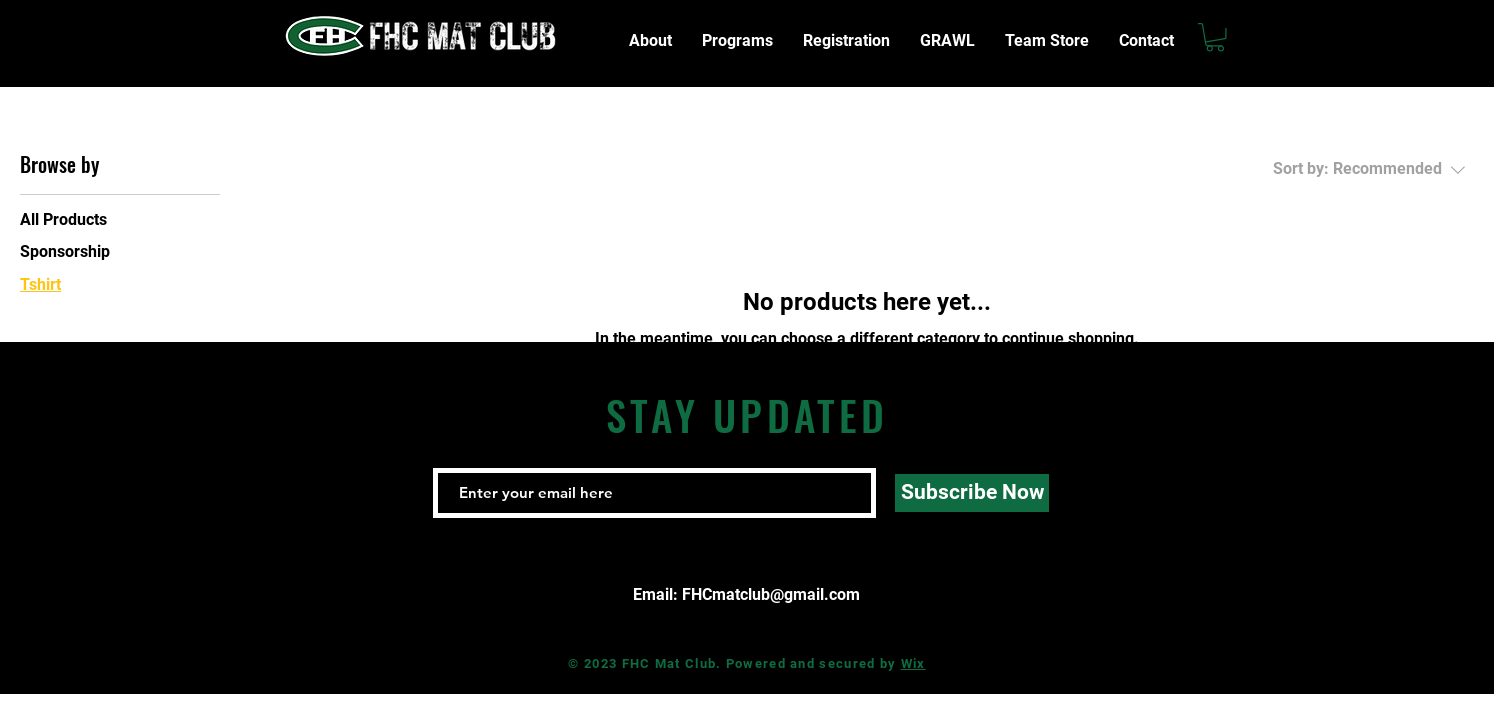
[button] (1215, 37)
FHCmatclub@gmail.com (771, 594)
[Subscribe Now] (972, 493)
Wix (913, 663)
